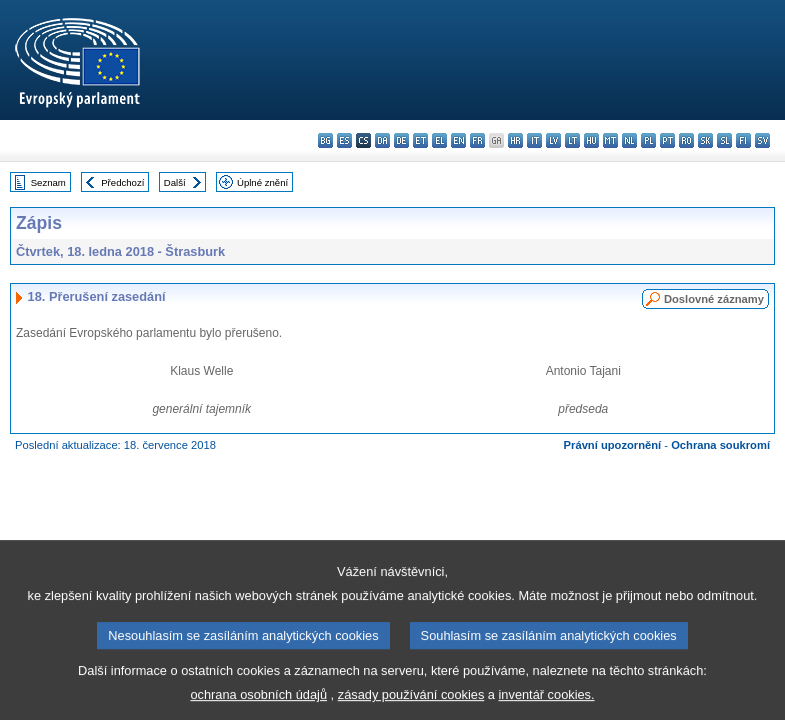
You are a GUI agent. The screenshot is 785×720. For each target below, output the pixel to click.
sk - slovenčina (705, 140)
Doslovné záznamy (714, 299)
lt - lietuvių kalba (572, 140)
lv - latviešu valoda (553, 140)
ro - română (686, 140)
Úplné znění (262, 182)
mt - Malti (610, 140)
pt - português (667, 140)
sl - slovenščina (724, 140)
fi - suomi (743, 140)
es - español (344, 140)
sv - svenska (762, 140)
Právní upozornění (613, 445)
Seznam (48, 182)
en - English (458, 140)
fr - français (477, 140)
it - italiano (534, 140)
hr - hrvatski (515, 140)
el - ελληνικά (439, 140)
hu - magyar (591, 140)
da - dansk (382, 140)
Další (175, 182)
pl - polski (648, 140)
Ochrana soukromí (720, 445)
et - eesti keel (420, 140)
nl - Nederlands (629, 140)
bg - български (325, 140)
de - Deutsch (401, 140)
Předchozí (122, 182)
